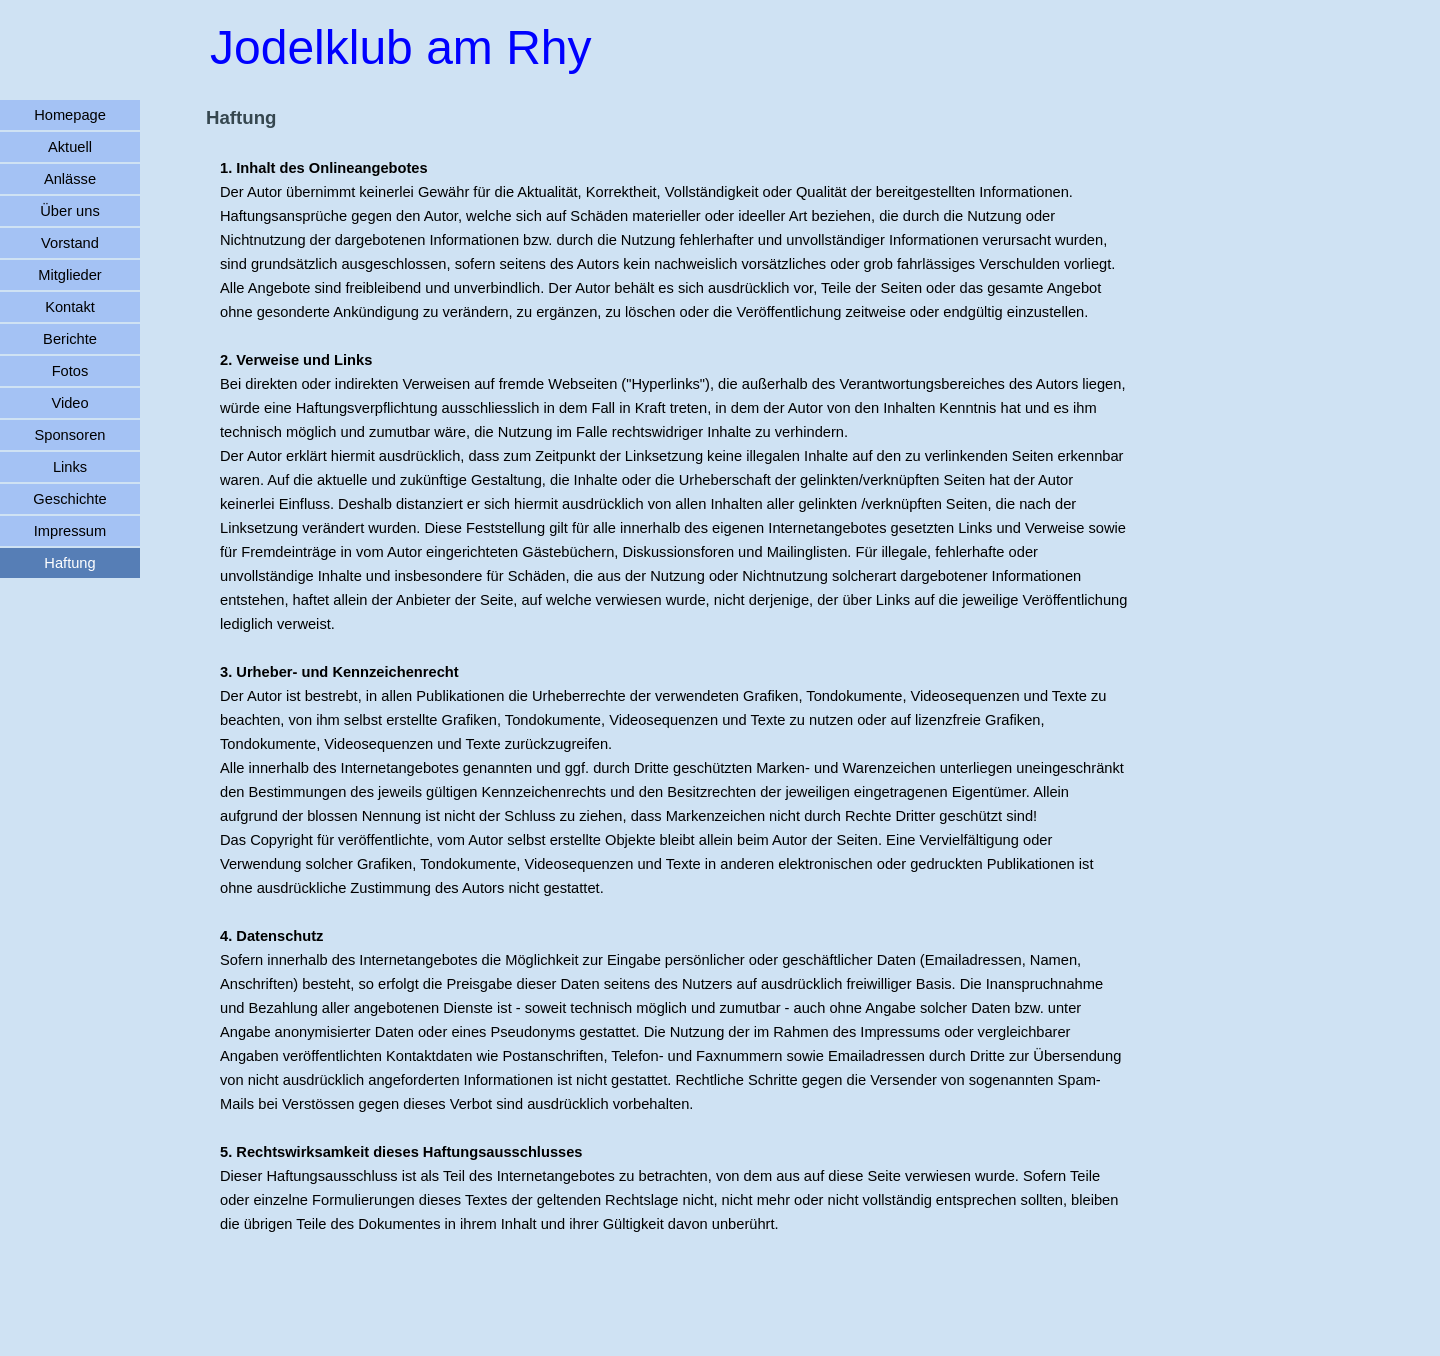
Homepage (70, 115)
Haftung (69, 563)
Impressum (70, 531)
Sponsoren (70, 435)
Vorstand (70, 243)
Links (70, 467)
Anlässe (70, 179)
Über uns (69, 211)
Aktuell (70, 147)
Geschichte (69, 499)
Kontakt (70, 307)
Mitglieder (70, 275)
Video (69, 403)
